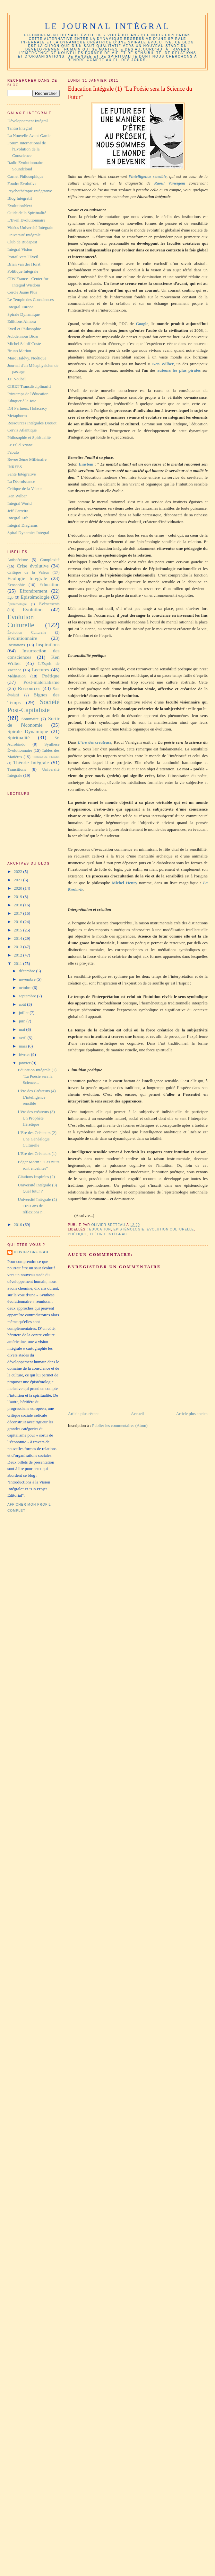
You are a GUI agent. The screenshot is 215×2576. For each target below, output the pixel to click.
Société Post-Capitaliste (33, 705)
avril (23, 1037)
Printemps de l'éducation (27, 393)
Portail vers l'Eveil (22, 256)
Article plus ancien (192, 1413)
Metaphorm (17, 415)
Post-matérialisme (41, 682)
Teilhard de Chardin (46, 757)
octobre (25, 987)
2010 (18, 1224)
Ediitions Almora (21, 321)
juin (22, 1021)
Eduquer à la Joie (21, 400)
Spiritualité (18, 737)
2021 (18, 879)
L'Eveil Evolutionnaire (26, 220)
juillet (24, 1012)
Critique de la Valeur (24, 488)
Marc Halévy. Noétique (27, 358)
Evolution (33, 609)
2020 (18, 888)
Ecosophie (16, 584)
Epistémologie (129, 1229)
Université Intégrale (24, 234)
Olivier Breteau (31, 1252)
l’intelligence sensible (148, 176)
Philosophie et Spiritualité (29, 437)
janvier (25, 1062)
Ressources (29, 688)
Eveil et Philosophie (24, 328)
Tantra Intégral (19, 128)
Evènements (49, 603)
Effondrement (33, 591)
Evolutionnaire (22, 638)
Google (142, 323)
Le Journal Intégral (107, 26)
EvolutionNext (19, 205)
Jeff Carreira (17, 510)
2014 (18, 938)
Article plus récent (83, 1413)
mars (23, 1046)
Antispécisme (17, 560)
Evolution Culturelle (170, 1229)
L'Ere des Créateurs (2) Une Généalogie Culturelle (37, 1138)
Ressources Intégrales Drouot (31, 423)
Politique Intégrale (22, 271)
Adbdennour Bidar (23, 336)
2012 (18, 955)
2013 (18, 946)
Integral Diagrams (22, 525)
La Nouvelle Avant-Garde (28, 135)
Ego (10, 597)
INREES (14, 466)
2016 (18, 921)
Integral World (19, 503)
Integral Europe (20, 306)
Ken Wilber (163, 363)
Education (100, 1229)
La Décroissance (21, 481)
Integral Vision (19, 249)
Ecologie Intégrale (27, 578)
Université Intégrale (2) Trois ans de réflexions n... (37, 1205)
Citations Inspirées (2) (36, 1176)
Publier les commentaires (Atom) (120, 1425)
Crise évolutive (32, 565)
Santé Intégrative (21, 474)
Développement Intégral (27, 120)
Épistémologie (17, 604)
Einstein (86, 464)
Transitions (16, 769)
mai (22, 1029)
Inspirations (48, 644)
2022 (18, 871)
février (25, 1054)
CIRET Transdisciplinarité (29, 386)
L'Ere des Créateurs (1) (37, 1153)
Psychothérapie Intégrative (29, 190)
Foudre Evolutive (22, 183)
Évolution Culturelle (26, 632)
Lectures (40, 669)
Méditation (16, 676)
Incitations (16, 644)
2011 (18, 963)
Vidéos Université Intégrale (30, 227)
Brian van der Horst (23, 264)
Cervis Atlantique (22, 430)
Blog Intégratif (19, 198)
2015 (18, 930)
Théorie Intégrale (109, 1234)
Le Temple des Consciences (30, 299)
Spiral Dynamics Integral (28, 532)
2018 (18, 905)
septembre (28, 995)
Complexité (50, 559)
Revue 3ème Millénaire (27, 459)
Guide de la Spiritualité (26, 212)
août (23, 1004)
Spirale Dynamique (23, 314)
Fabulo (13, 452)
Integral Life (17, 517)
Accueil (137, 1413)
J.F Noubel (16, 378)
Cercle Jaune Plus (22, 292)
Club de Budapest (22, 242)
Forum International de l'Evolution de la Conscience (26, 149)
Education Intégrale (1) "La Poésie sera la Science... (37, 1076)
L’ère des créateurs (94, 742)
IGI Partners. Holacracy (27, 408)
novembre (28, 979)
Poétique (77, 1234)
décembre (27, 970)
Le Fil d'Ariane (20, 444)
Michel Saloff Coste (24, 343)
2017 (18, 913)
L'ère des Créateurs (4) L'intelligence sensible (37, 1097)
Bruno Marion (19, 350)
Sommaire (30, 718)
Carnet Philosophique (25, 176)
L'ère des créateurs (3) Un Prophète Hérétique (36, 1118)
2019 (18, 896)
